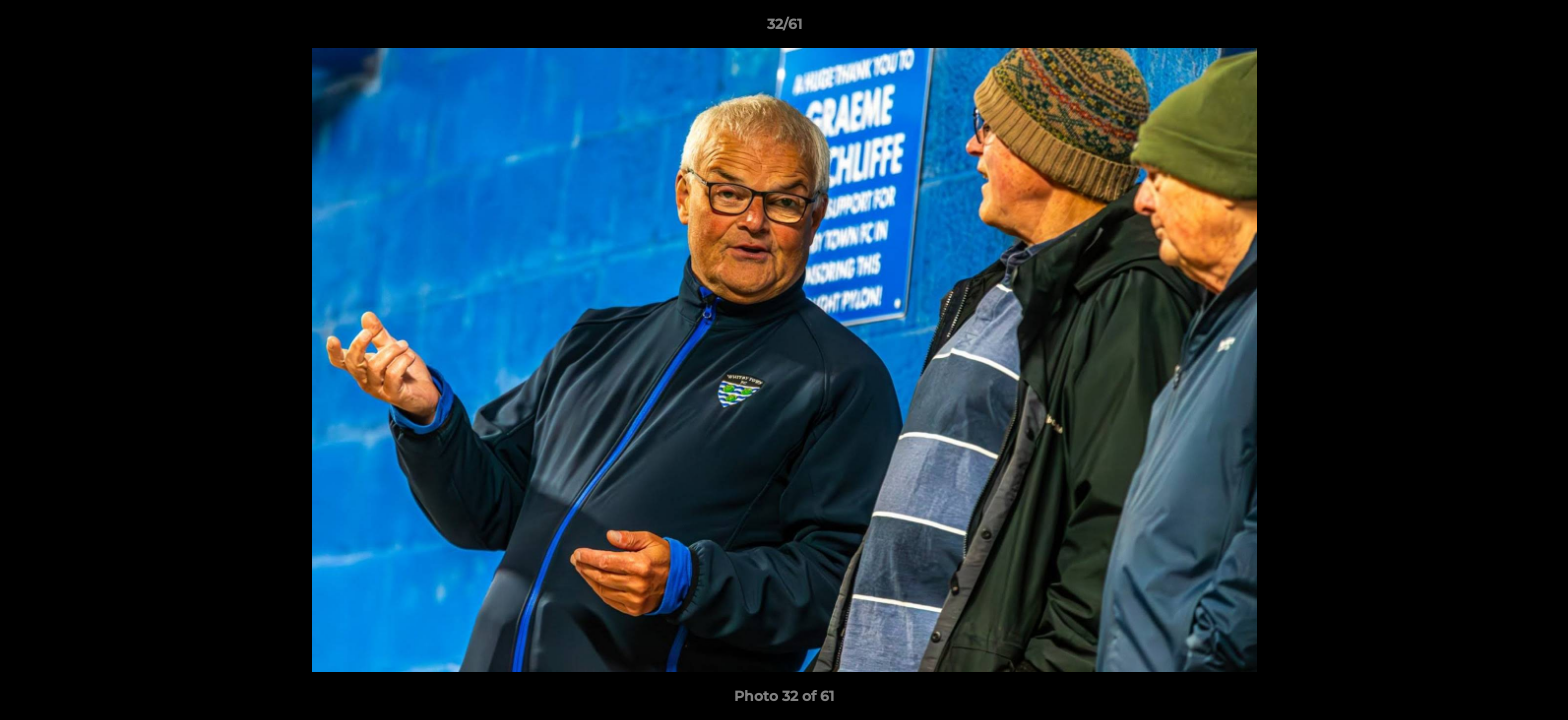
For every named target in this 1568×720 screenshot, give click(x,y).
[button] (1532, 29)
